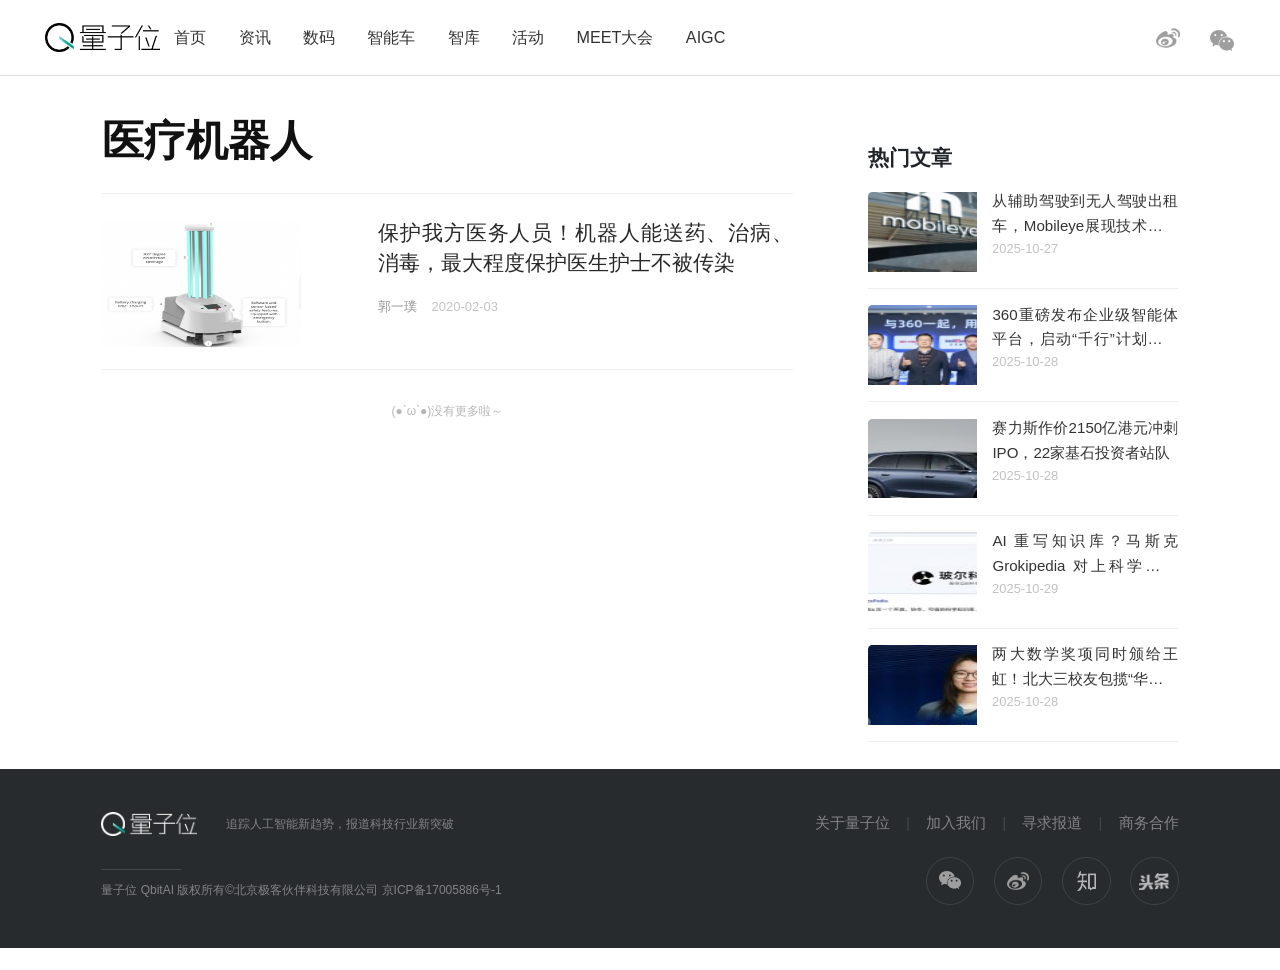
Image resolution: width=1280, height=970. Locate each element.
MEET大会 (614, 37)
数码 (319, 37)
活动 (528, 37)
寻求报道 (1052, 822)
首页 (190, 37)
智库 (464, 37)
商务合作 (1149, 822)
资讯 (255, 37)
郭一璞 (397, 306)
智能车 (391, 37)
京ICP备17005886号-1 (442, 890)
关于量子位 (852, 822)
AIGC (706, 37)
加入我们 (956, 822)
